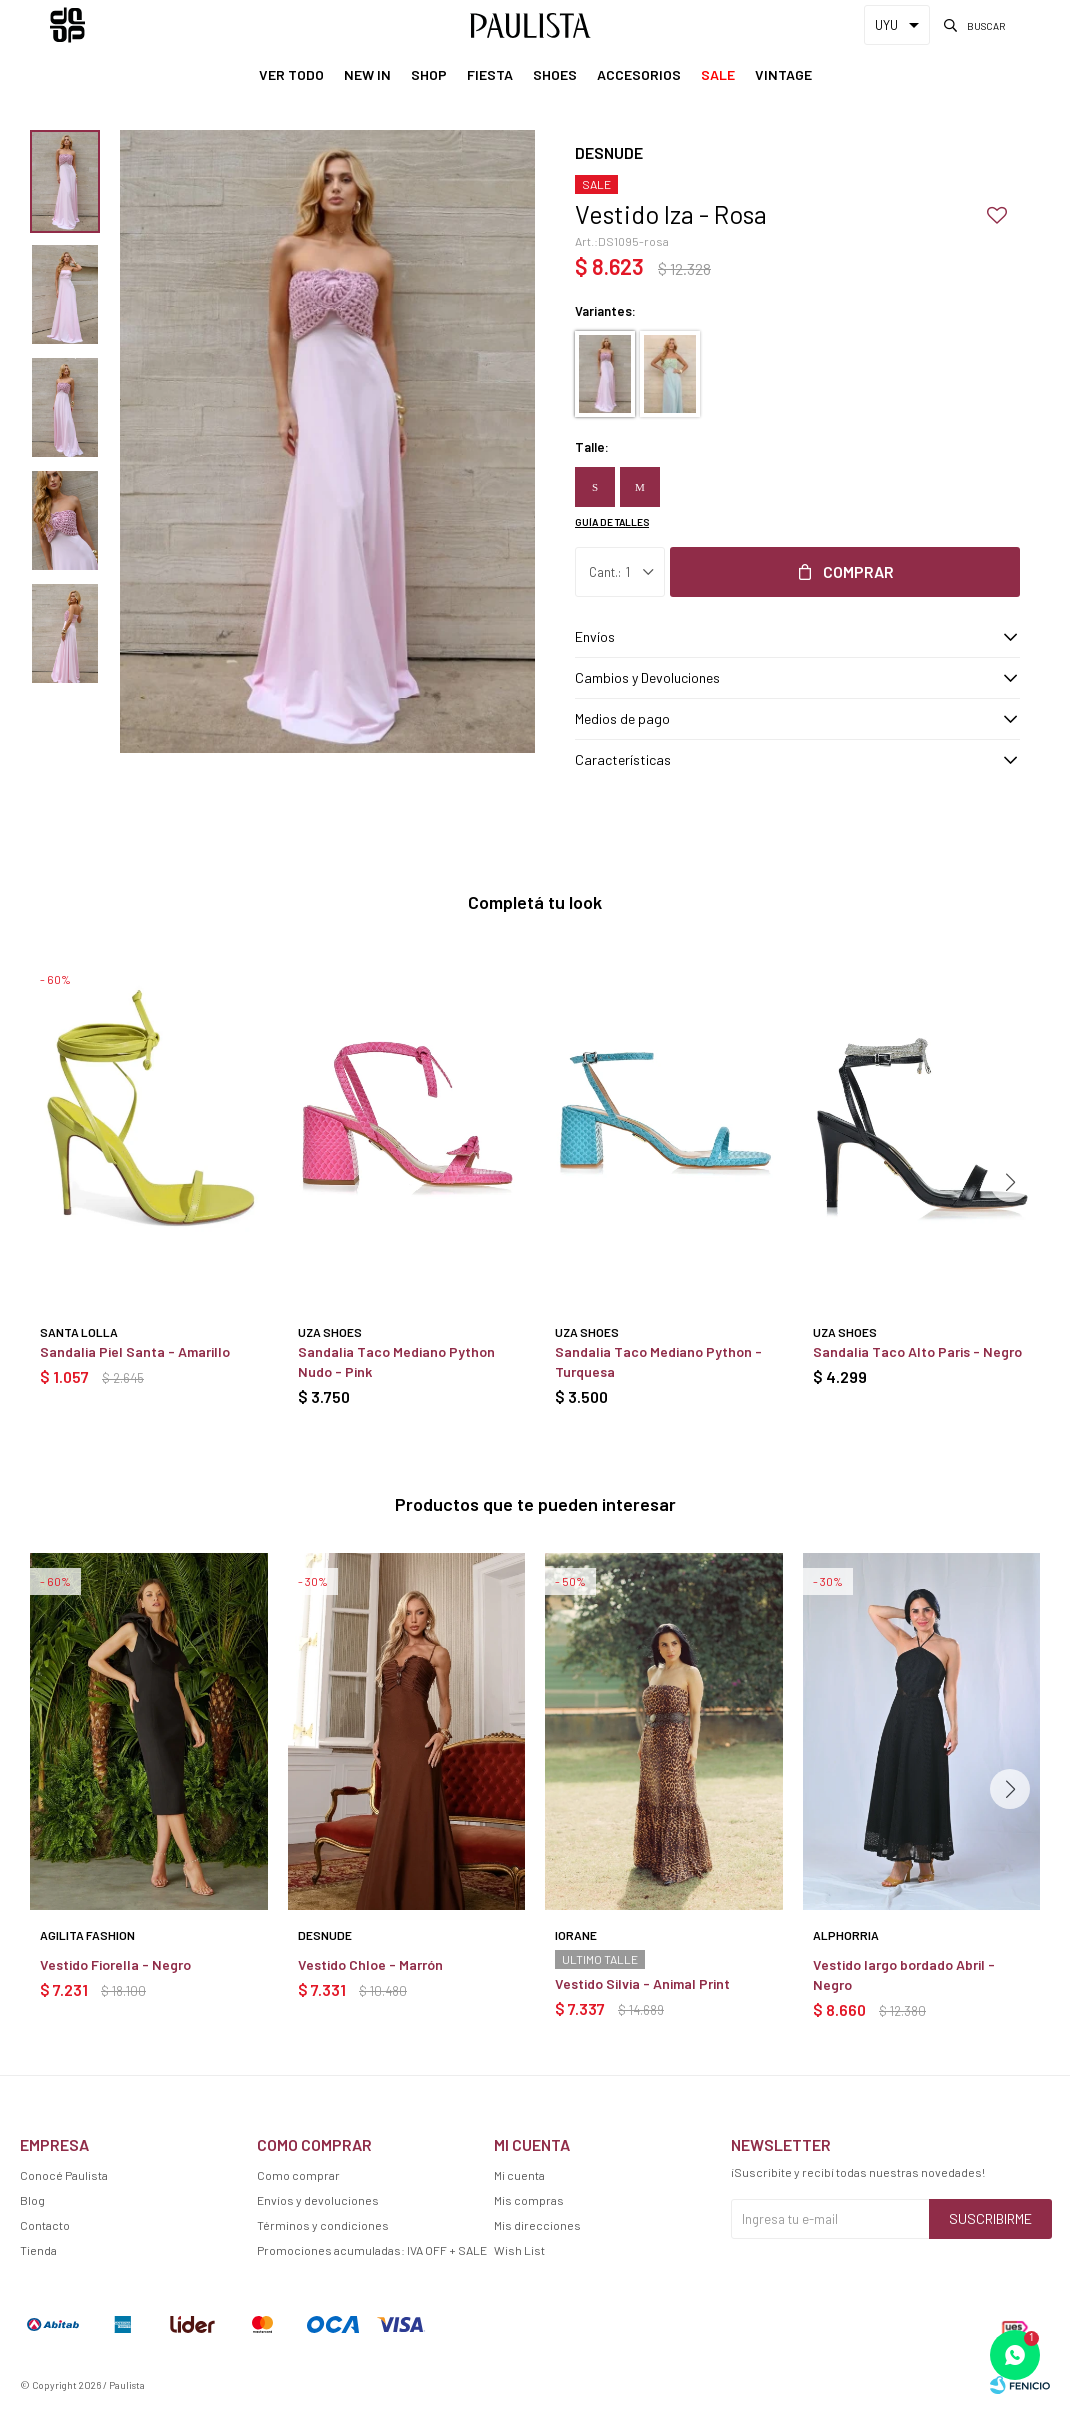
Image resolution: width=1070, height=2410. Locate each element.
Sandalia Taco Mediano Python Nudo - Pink (396, 1361)
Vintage (783, 74)
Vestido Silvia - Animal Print (642, 1983)
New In (367, 74)
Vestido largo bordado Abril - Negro (904, 1974)
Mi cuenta (519, 2175)
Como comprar (298, 2175)
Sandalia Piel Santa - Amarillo (135, 1351)
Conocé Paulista (64, 2175)
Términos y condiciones (323, 2225)
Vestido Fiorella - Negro (115, 1964)
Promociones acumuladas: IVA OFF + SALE (372, 2250)
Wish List (519, 2250)
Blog (32, 2200)
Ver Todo (291, 74)
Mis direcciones (537, 2225)
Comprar (858, 571)
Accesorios (639, 74)
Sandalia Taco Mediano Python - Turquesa (658, 1361)
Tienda (38, 2250)
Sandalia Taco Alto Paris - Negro (917, 1351)
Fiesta (490, 74)
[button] (1010, 1182)
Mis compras (529, 2200)
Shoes (555, 74)
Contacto (45, 2225)
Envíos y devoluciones (318, 2200)
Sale (718, 74)
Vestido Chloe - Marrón (370, 1964)
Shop (429, 74)
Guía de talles (612, 522)
